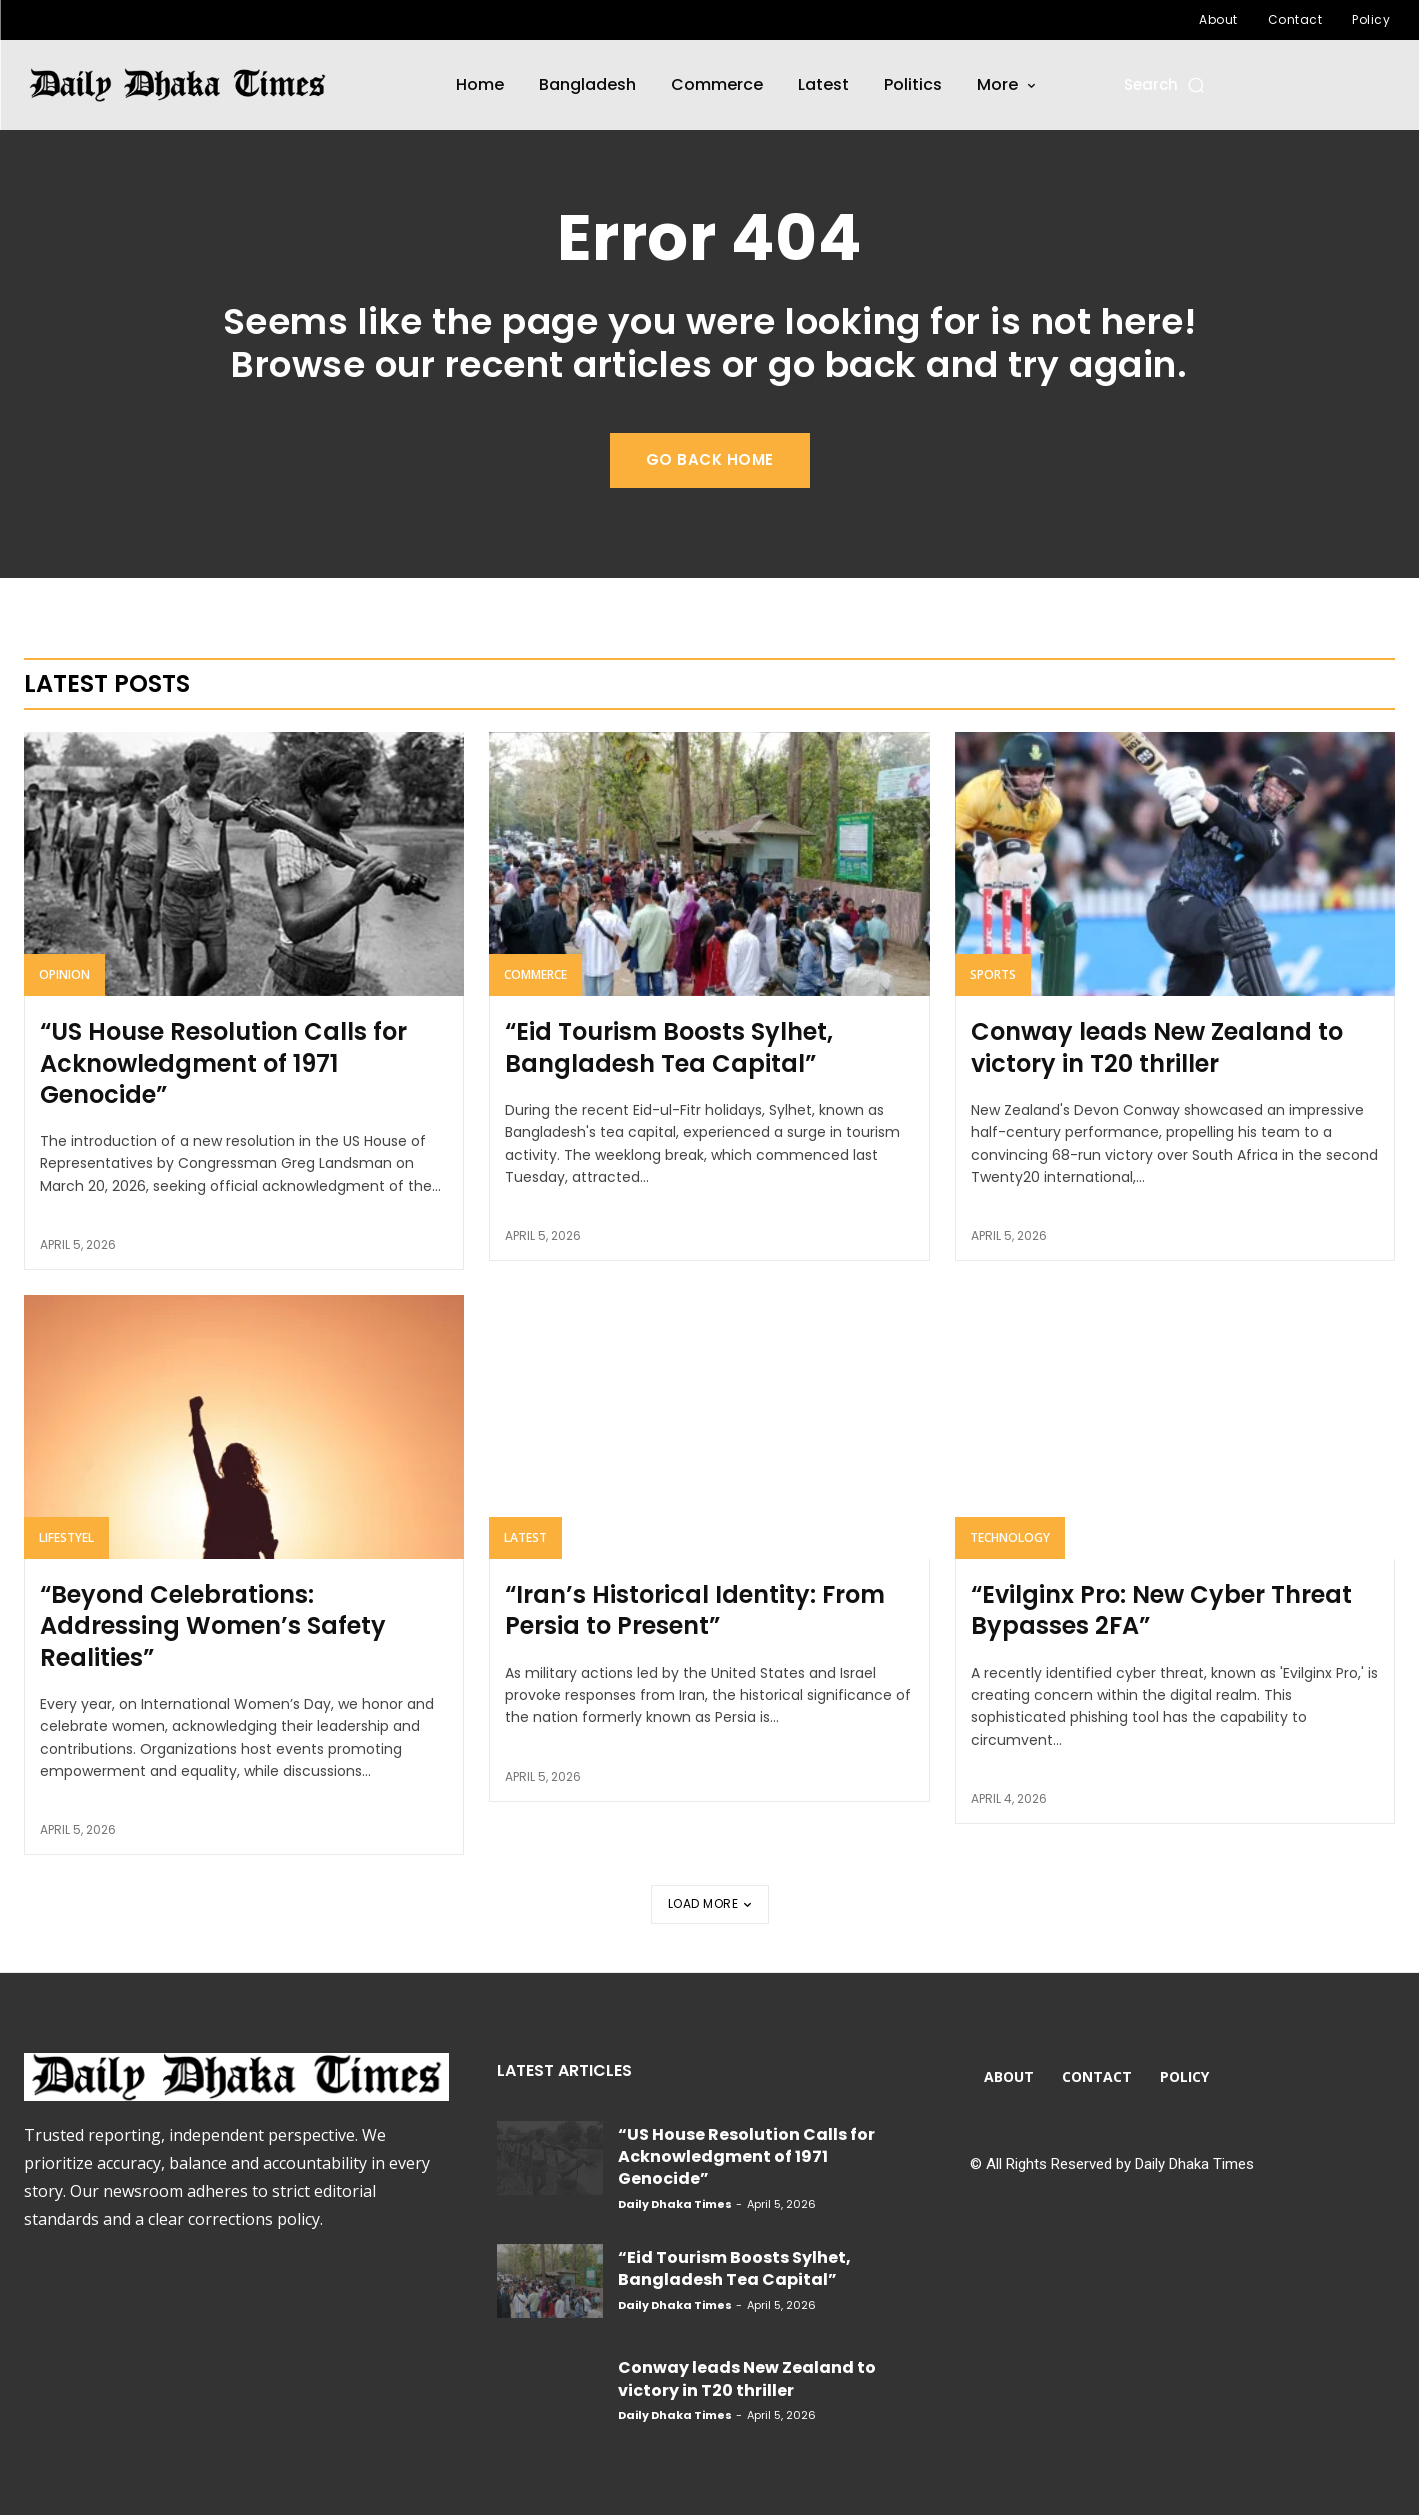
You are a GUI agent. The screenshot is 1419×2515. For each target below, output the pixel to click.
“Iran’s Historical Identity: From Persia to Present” (695, 1610)
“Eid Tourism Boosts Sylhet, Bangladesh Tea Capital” (669, 1047)
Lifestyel (66, 1537)
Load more (710, 1903)
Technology (1010, 1537)
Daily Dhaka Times (675, 2204)
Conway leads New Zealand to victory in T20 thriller (1157, 1047)
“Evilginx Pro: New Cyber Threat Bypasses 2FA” (1161, 1610)
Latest (525, 1537)
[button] (1165, 84)
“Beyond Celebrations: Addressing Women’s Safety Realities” (213, 1625)
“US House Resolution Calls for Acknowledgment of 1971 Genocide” (223, 1062)
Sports (993, 974)
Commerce (535, 974)
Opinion (64, 974)
